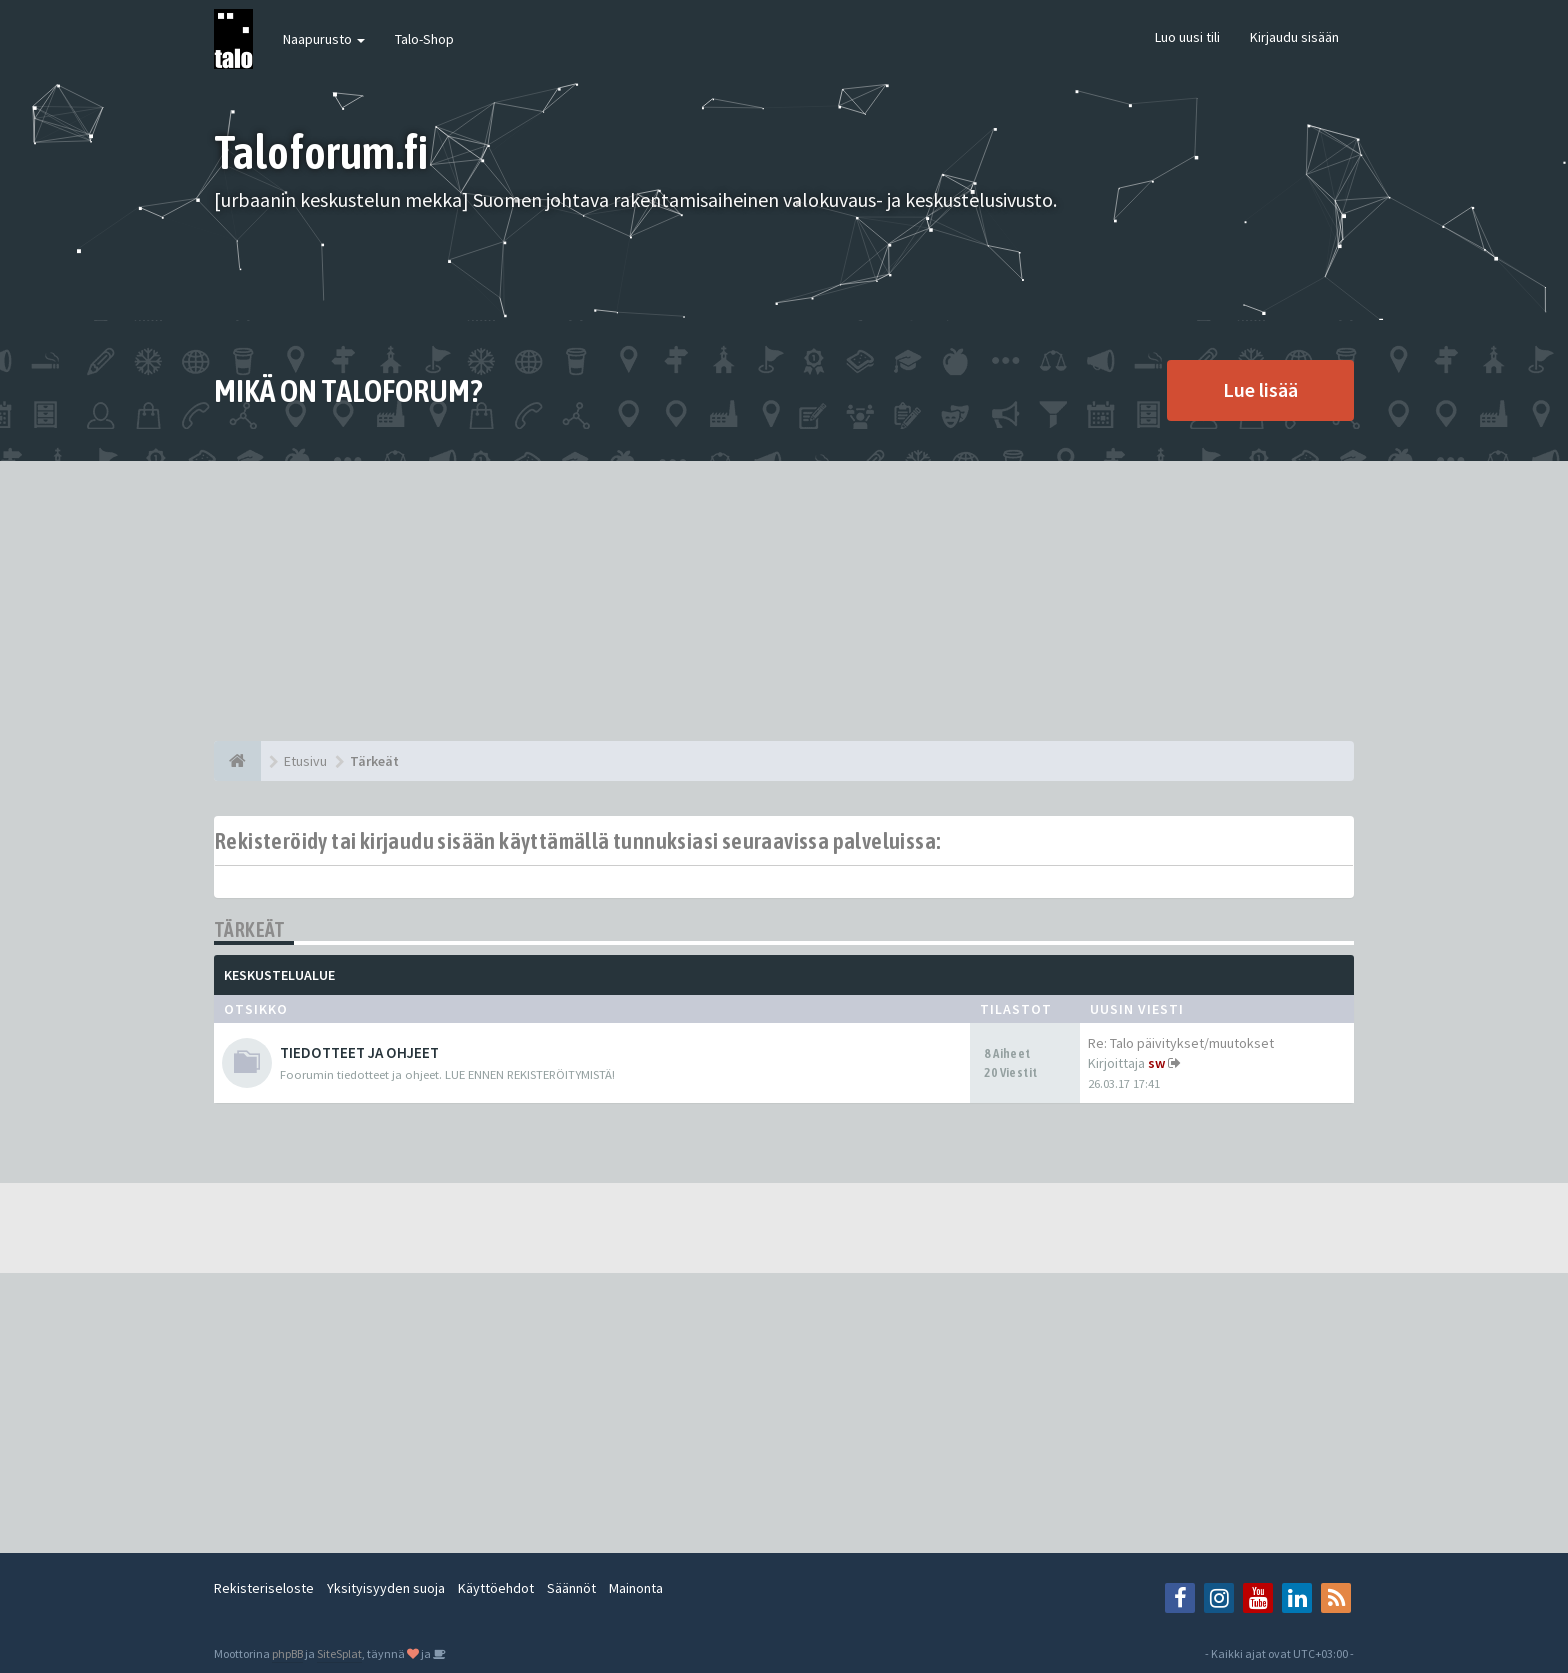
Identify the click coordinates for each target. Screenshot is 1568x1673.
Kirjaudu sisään (1294, 37)
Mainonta (636, 1588)
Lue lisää (1260, 389)
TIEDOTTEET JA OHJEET (359, 1052)
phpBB (287, 1653)
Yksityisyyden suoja (386, 1588)
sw (1156, 1063)
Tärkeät (250, 929)
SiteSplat (339, 1653)
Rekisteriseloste (264, 1588)
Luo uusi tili (1187, 37)
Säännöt (571, 1588)
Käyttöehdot (496, 1588)
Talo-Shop (424, 39)
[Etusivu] (237, 761)
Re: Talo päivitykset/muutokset (1181, 1043)
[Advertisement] (784, 601)
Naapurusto (324, 39)
